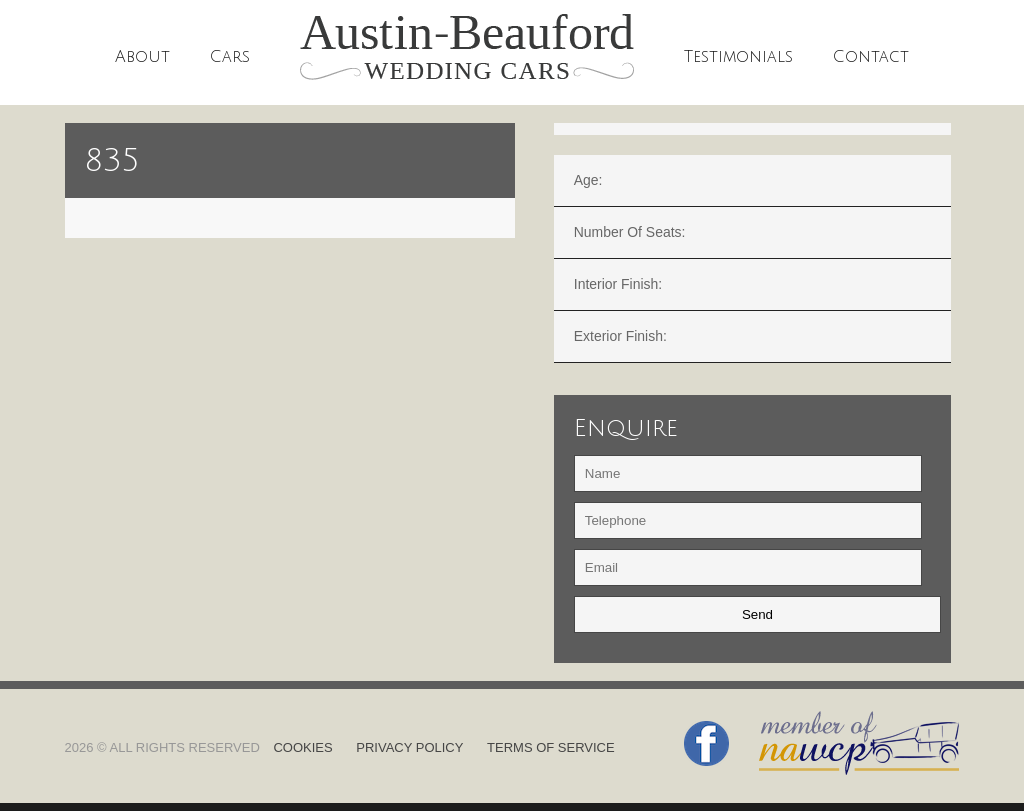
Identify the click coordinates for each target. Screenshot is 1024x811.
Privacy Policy (409, 747)
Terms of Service (551, 747)
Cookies (302, 747)
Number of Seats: (630, 232)
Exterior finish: (620, 336)
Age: (588, 180)
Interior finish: (618, 284)
